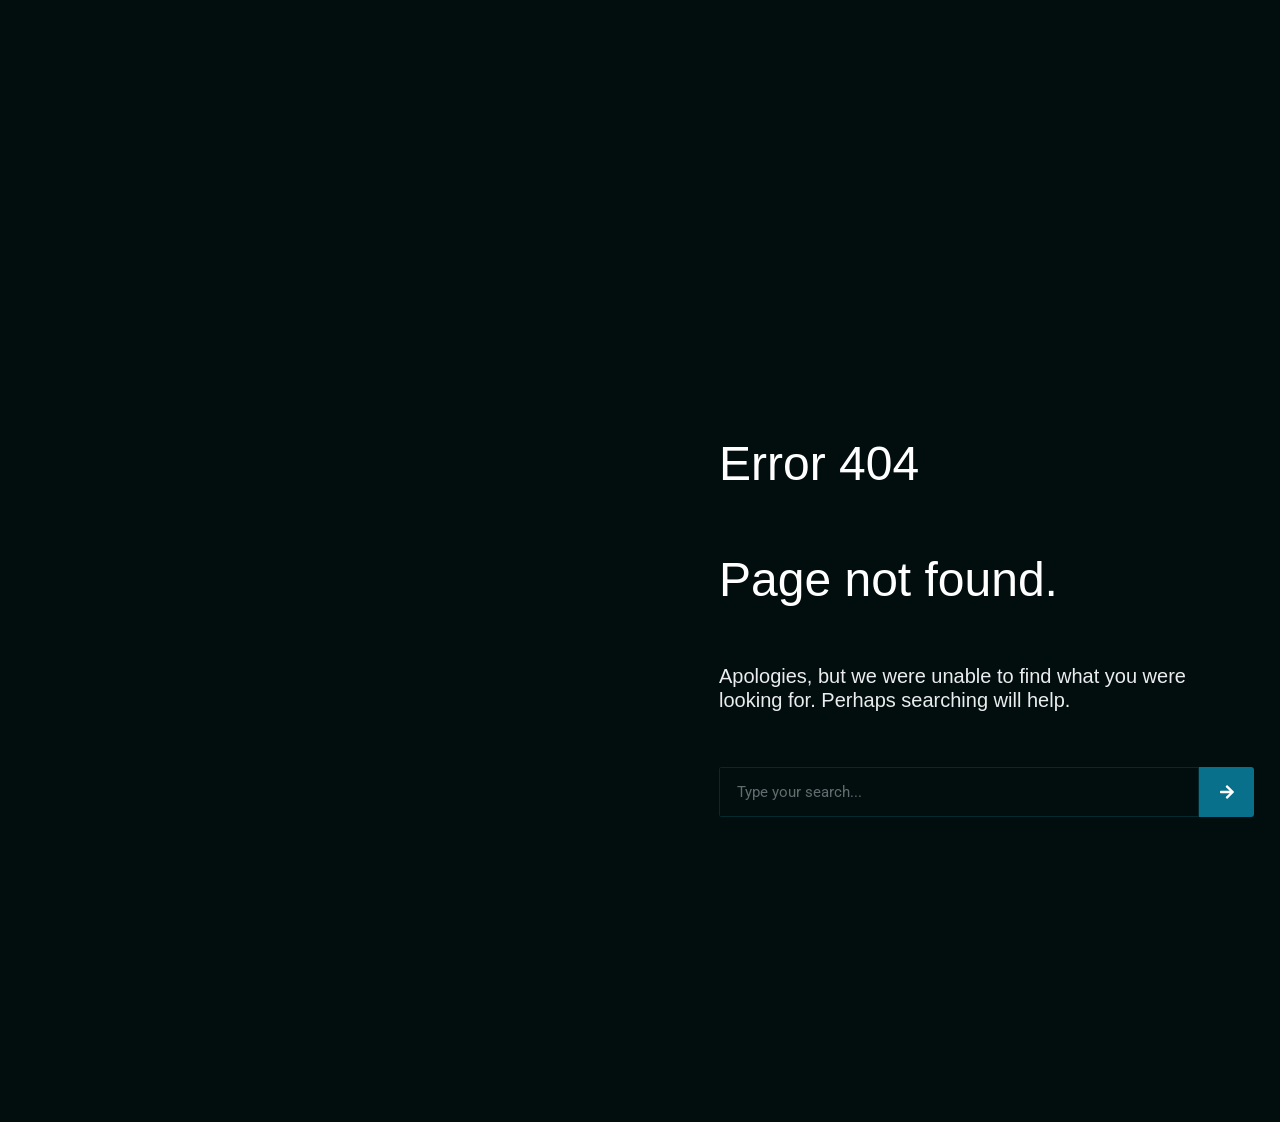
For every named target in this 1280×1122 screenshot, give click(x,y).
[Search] (1226, 792)
